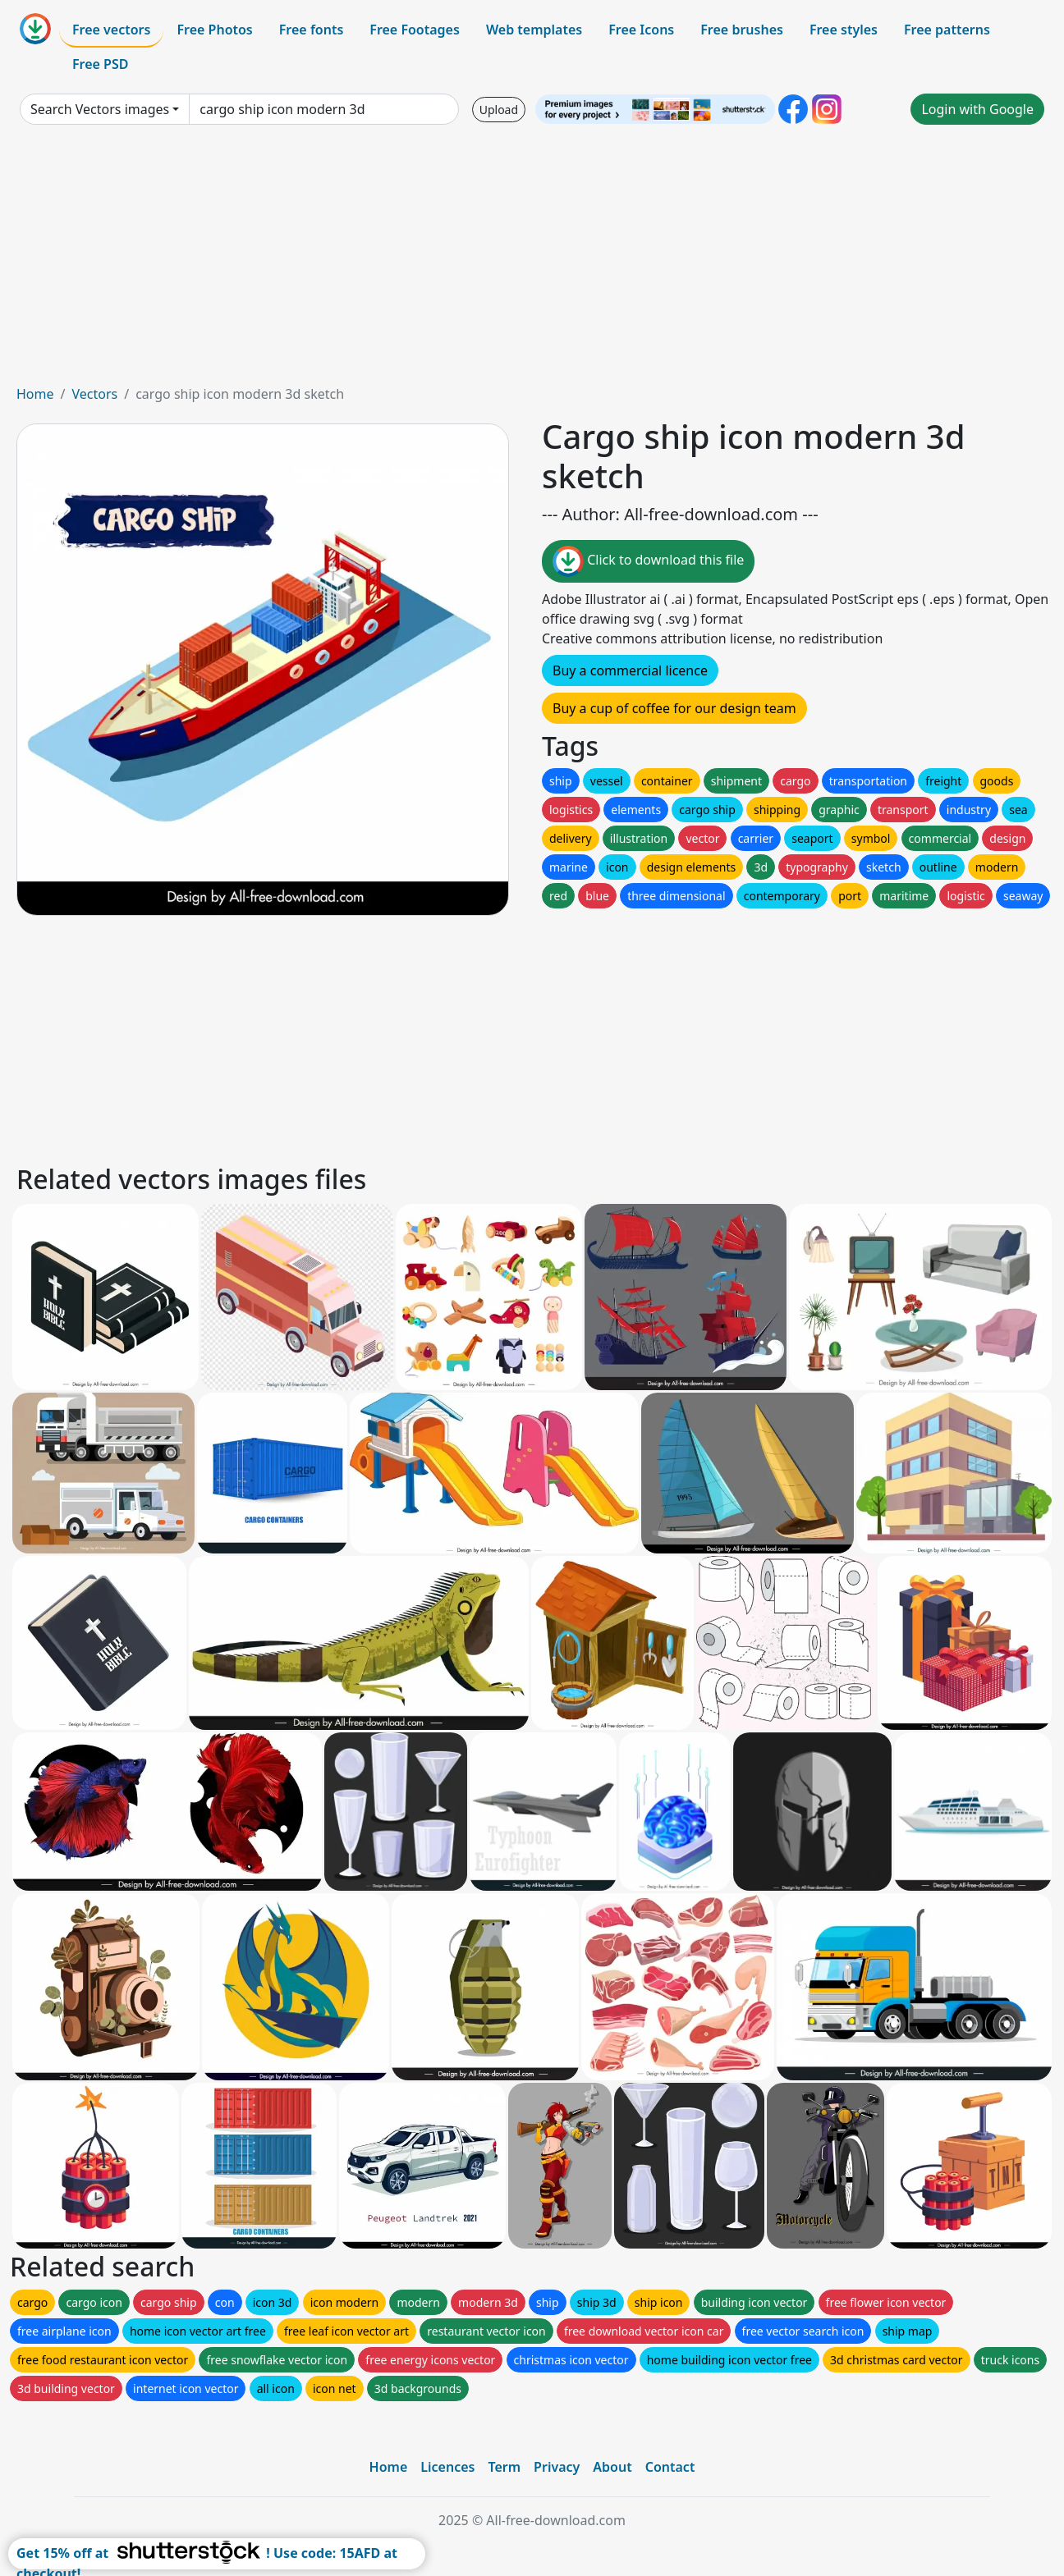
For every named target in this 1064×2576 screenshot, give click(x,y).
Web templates (534, 30)
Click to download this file (648, 561)
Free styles (843, 30)
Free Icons (641, 30)
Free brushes (741, 30)
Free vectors (111, 30)
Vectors (94, 394)
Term (504, 2467)
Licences (447, 2467)
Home (35, 394)
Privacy (557, 2467)
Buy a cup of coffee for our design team (674, 708)
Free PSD (100, 64)
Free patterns (947, 30)
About (612, 2467)
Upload (498, 109)
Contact (670, 2467)
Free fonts (311, 30)
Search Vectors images (99, 109)
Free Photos (214, 30)
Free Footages (414, 30)
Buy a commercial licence (630, 670)
